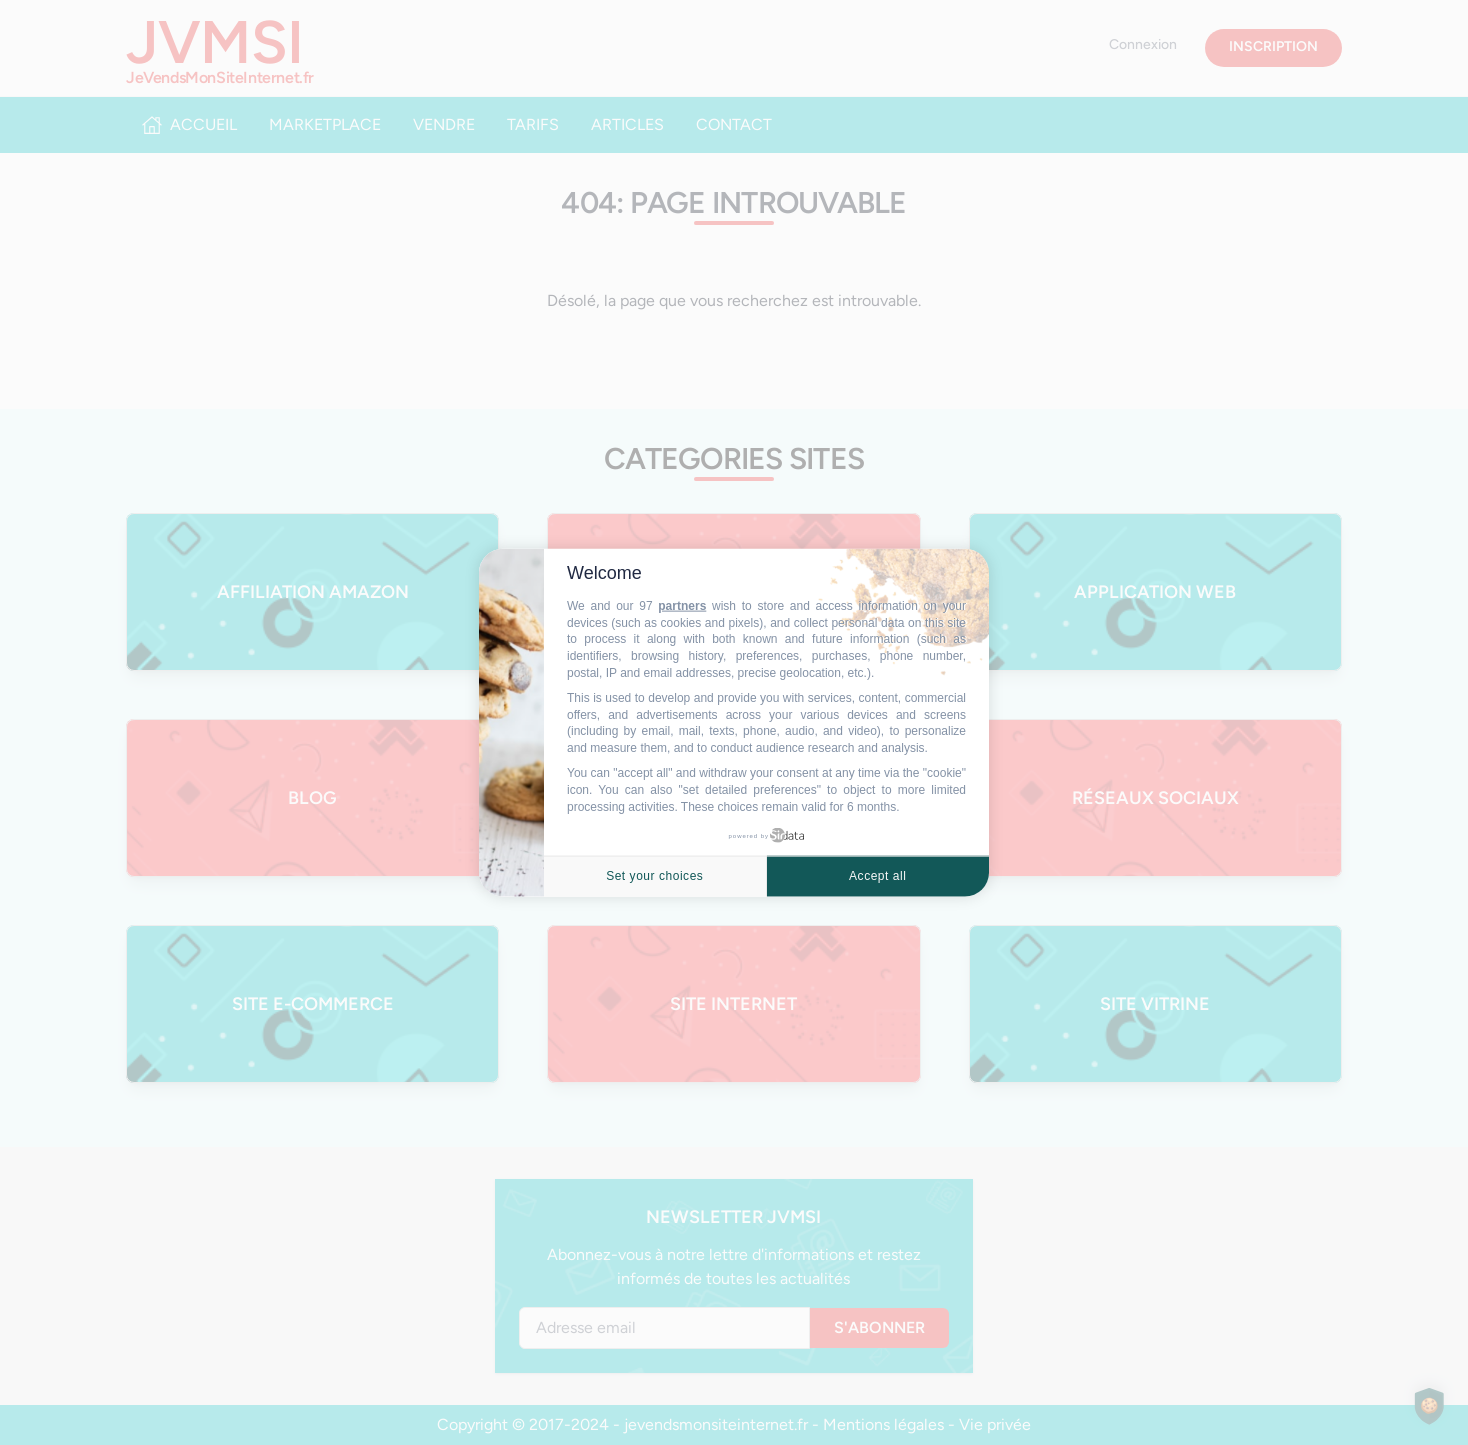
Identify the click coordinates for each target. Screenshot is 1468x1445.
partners (682, 606)
